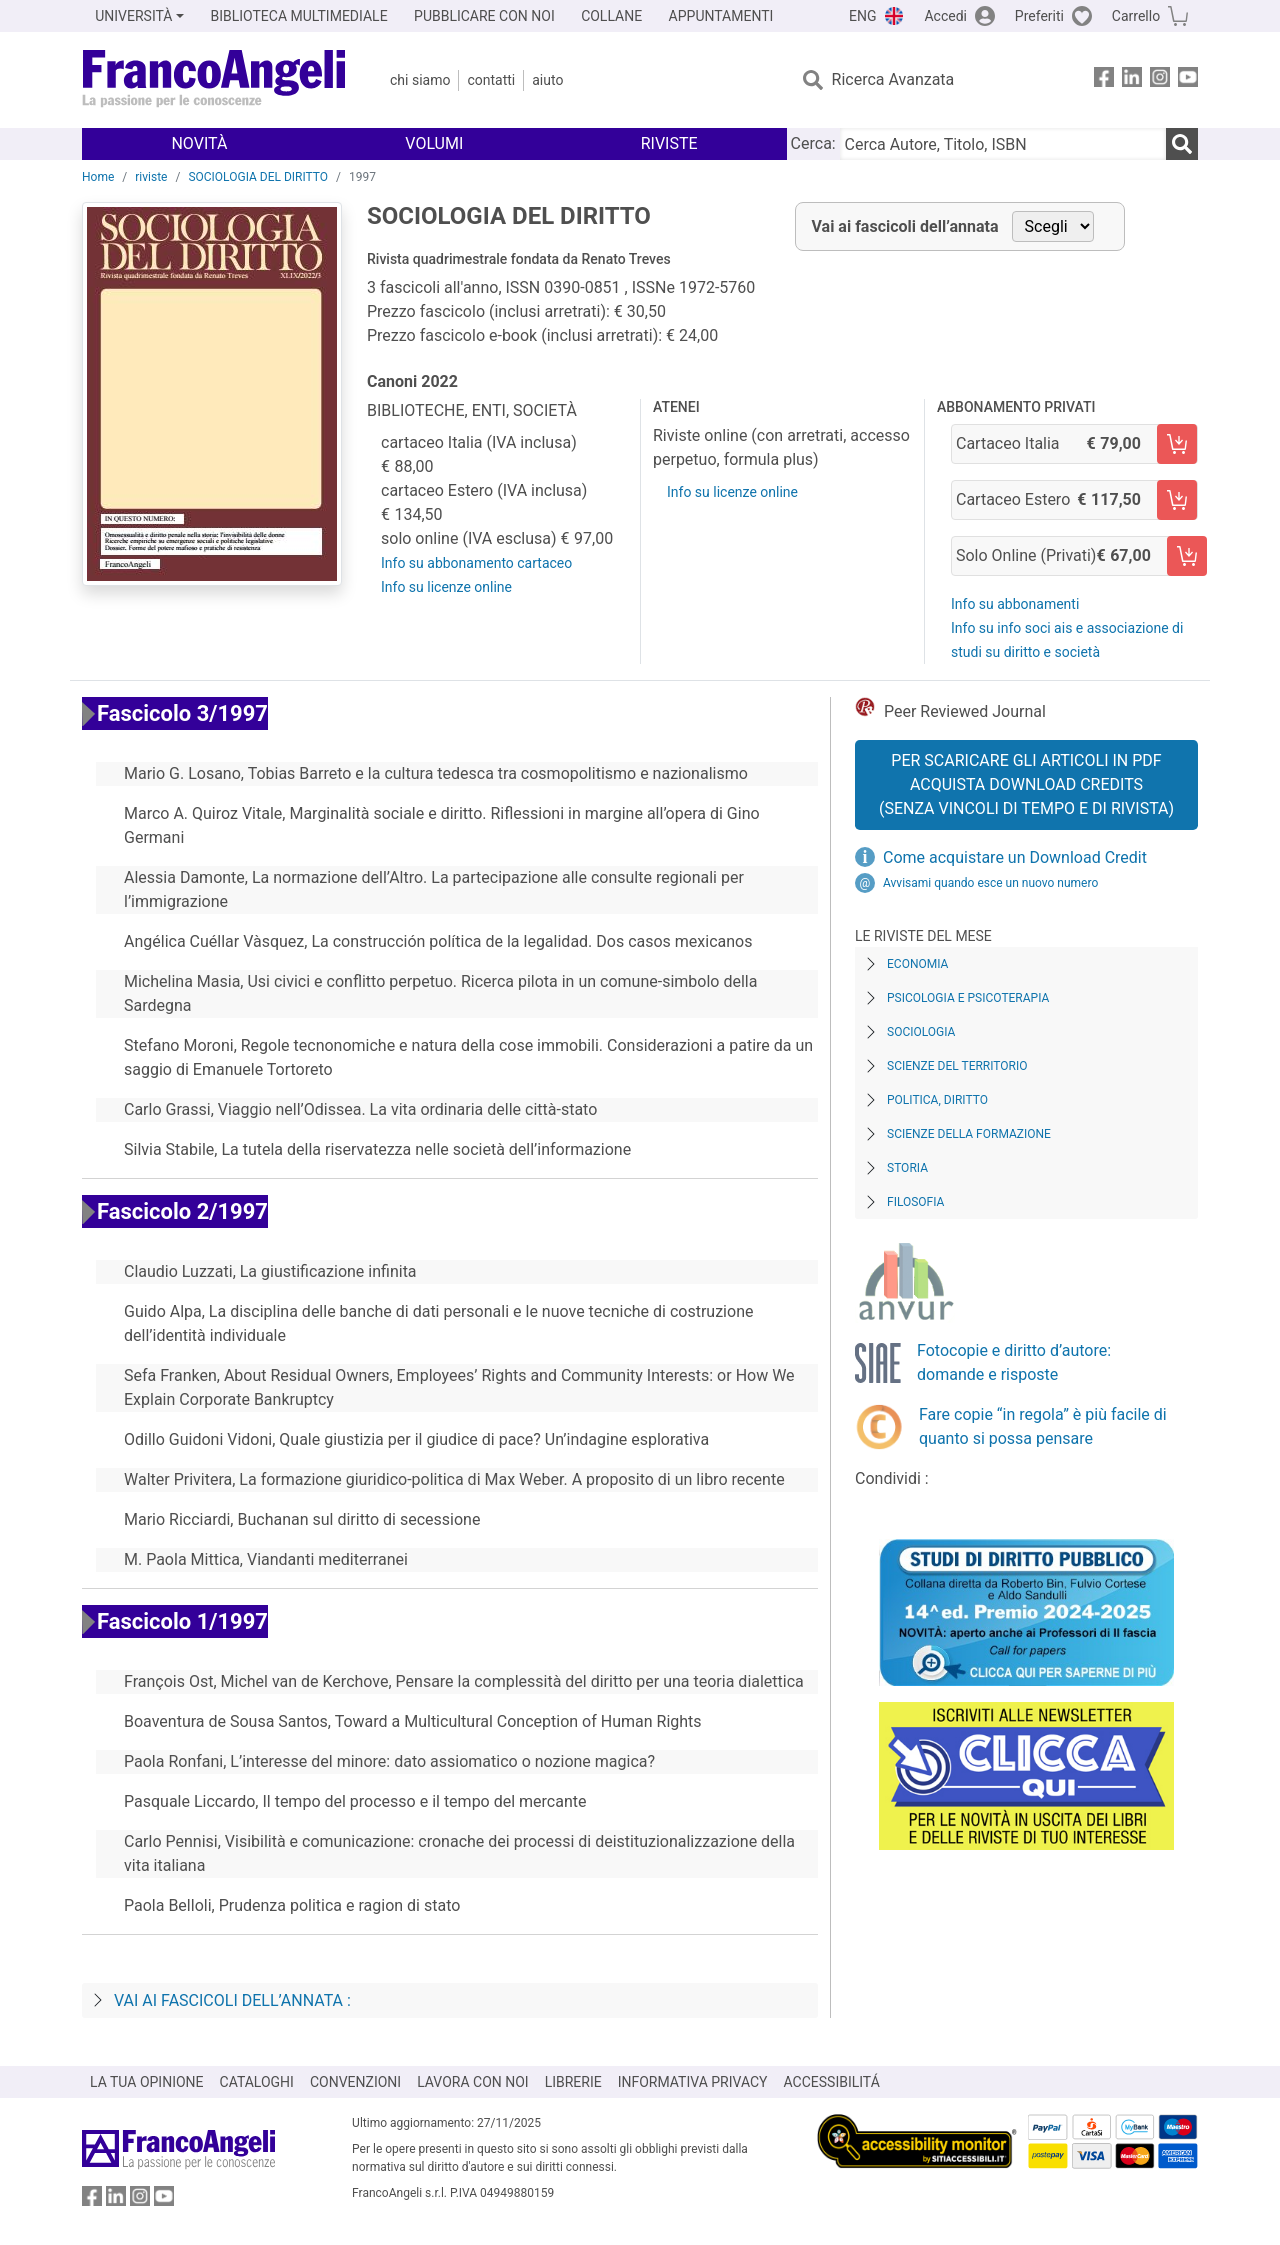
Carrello (1136, 16)
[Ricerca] (1182, 144)
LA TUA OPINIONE (147, 2082)
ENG (862, 16)
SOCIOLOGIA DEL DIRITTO (258, 177)
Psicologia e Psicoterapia (968, 998)
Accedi (945, 16)
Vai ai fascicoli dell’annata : (232, 2000)
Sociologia (921, 1032)
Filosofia (915, 1202)
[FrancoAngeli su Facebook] (1104, 80)
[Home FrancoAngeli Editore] (214, 80)
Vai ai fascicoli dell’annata (905, 226)
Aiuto (547, 80)
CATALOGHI (257, 2082)
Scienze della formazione (969, 1134)
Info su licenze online (446, 587)
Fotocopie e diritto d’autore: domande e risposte (1014, 1362)
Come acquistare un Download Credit (1015, 857)
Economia (917, 964)
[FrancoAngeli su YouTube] (1188, 80)
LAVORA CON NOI (473, 2082)
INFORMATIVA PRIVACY (693, 2082)
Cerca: (813, 143)
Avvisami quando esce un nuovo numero (990, 883)
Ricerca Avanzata (893, 79)
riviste (151, 177)
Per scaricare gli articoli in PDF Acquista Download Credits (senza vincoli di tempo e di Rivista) (1026, 784)
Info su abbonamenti (1015, 604)
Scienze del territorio (957, 1066)
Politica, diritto (937, 1100)
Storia (907, 1168)
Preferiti (1039, 16)
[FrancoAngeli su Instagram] (1160, 80)
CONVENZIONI (355, 2082)
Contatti (491, 80)
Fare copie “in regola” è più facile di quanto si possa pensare (1043, 1426)
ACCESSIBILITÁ (832, 2082)
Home (98, 177)
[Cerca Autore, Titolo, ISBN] (1003, 144)
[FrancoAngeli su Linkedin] (1132, 80)
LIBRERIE (573, 2082)
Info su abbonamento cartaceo (476, 563)
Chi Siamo (420, 80)
